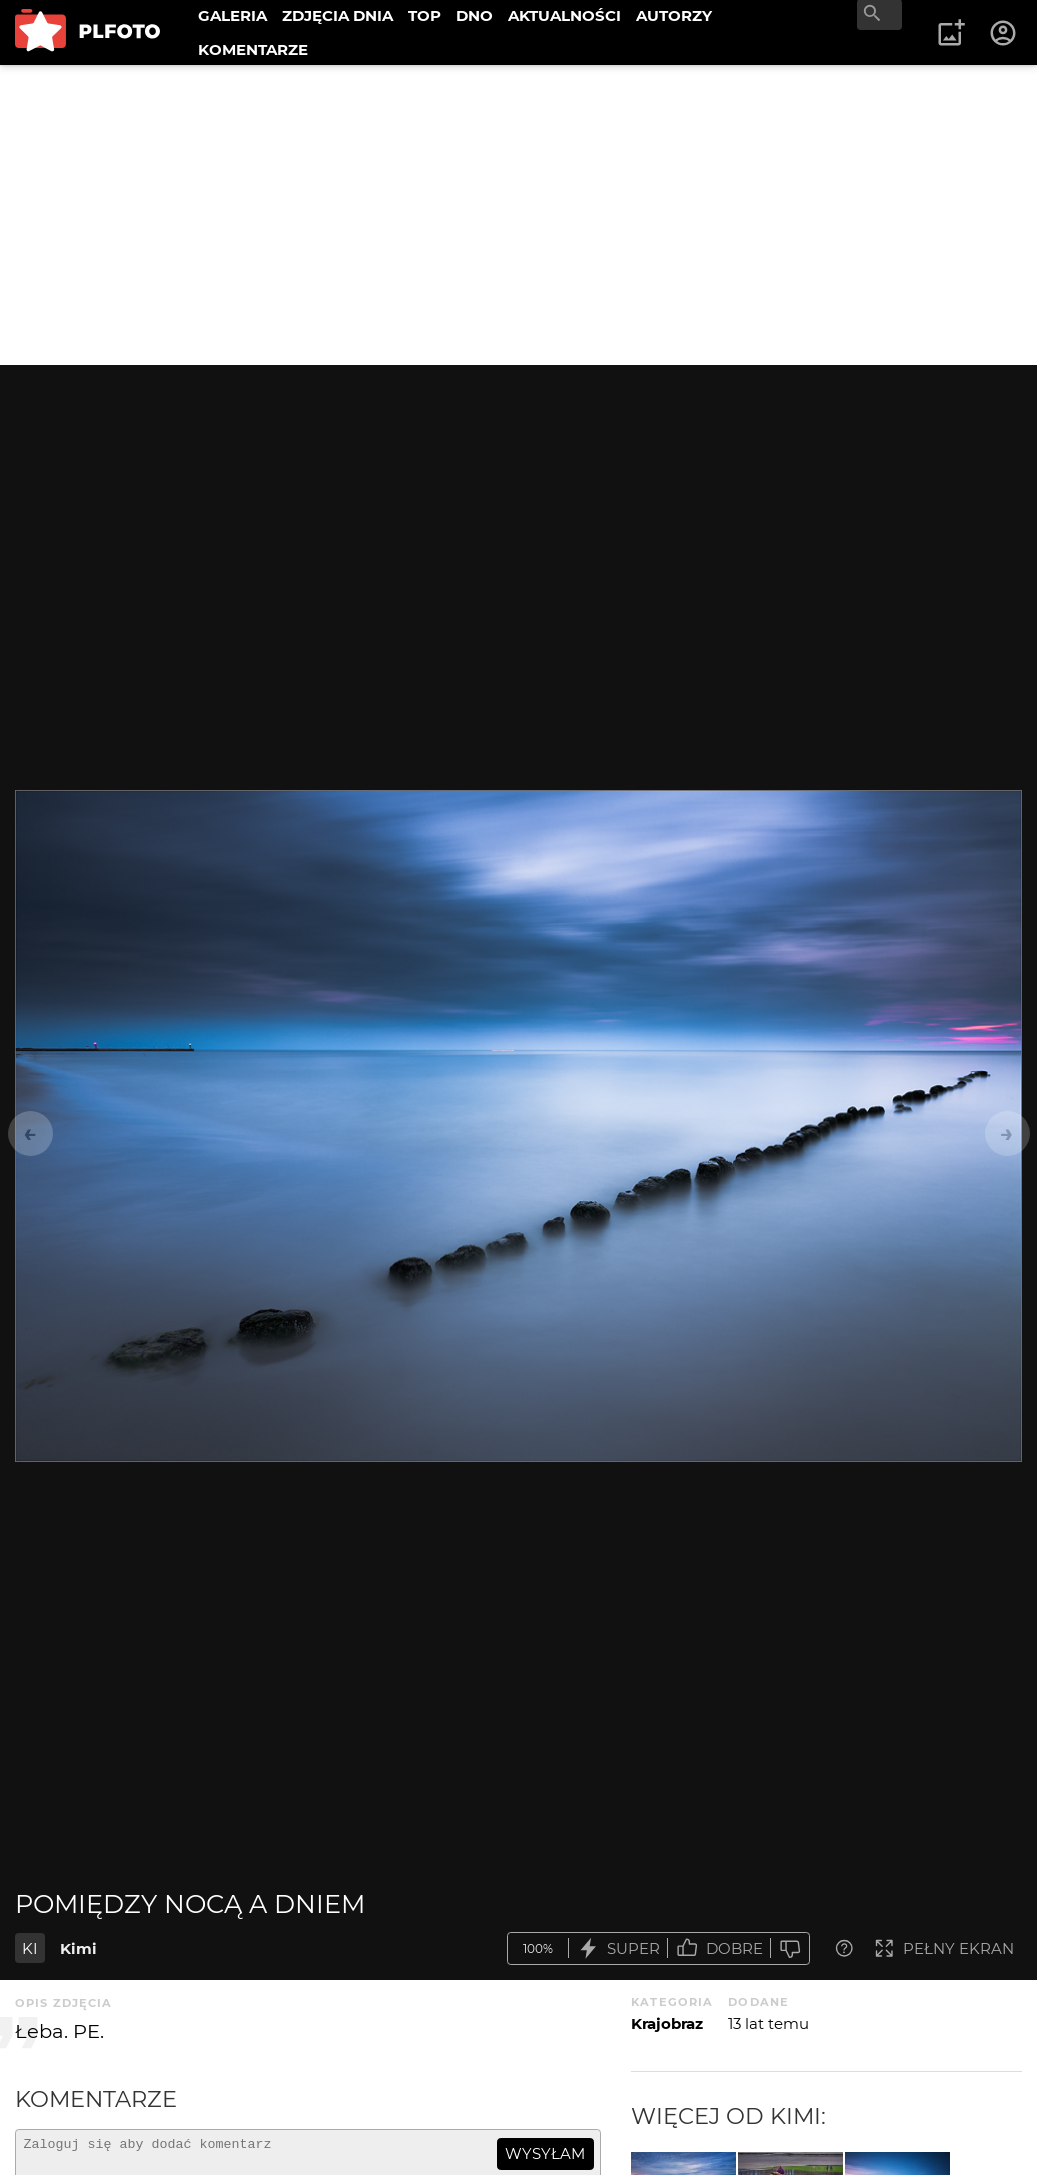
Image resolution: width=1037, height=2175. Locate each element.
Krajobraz (667, 2023)
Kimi (78, 1948)
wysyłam (545, 2153)
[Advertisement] (518, 215)
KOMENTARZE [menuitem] (253, 49)
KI (30, 1948)
